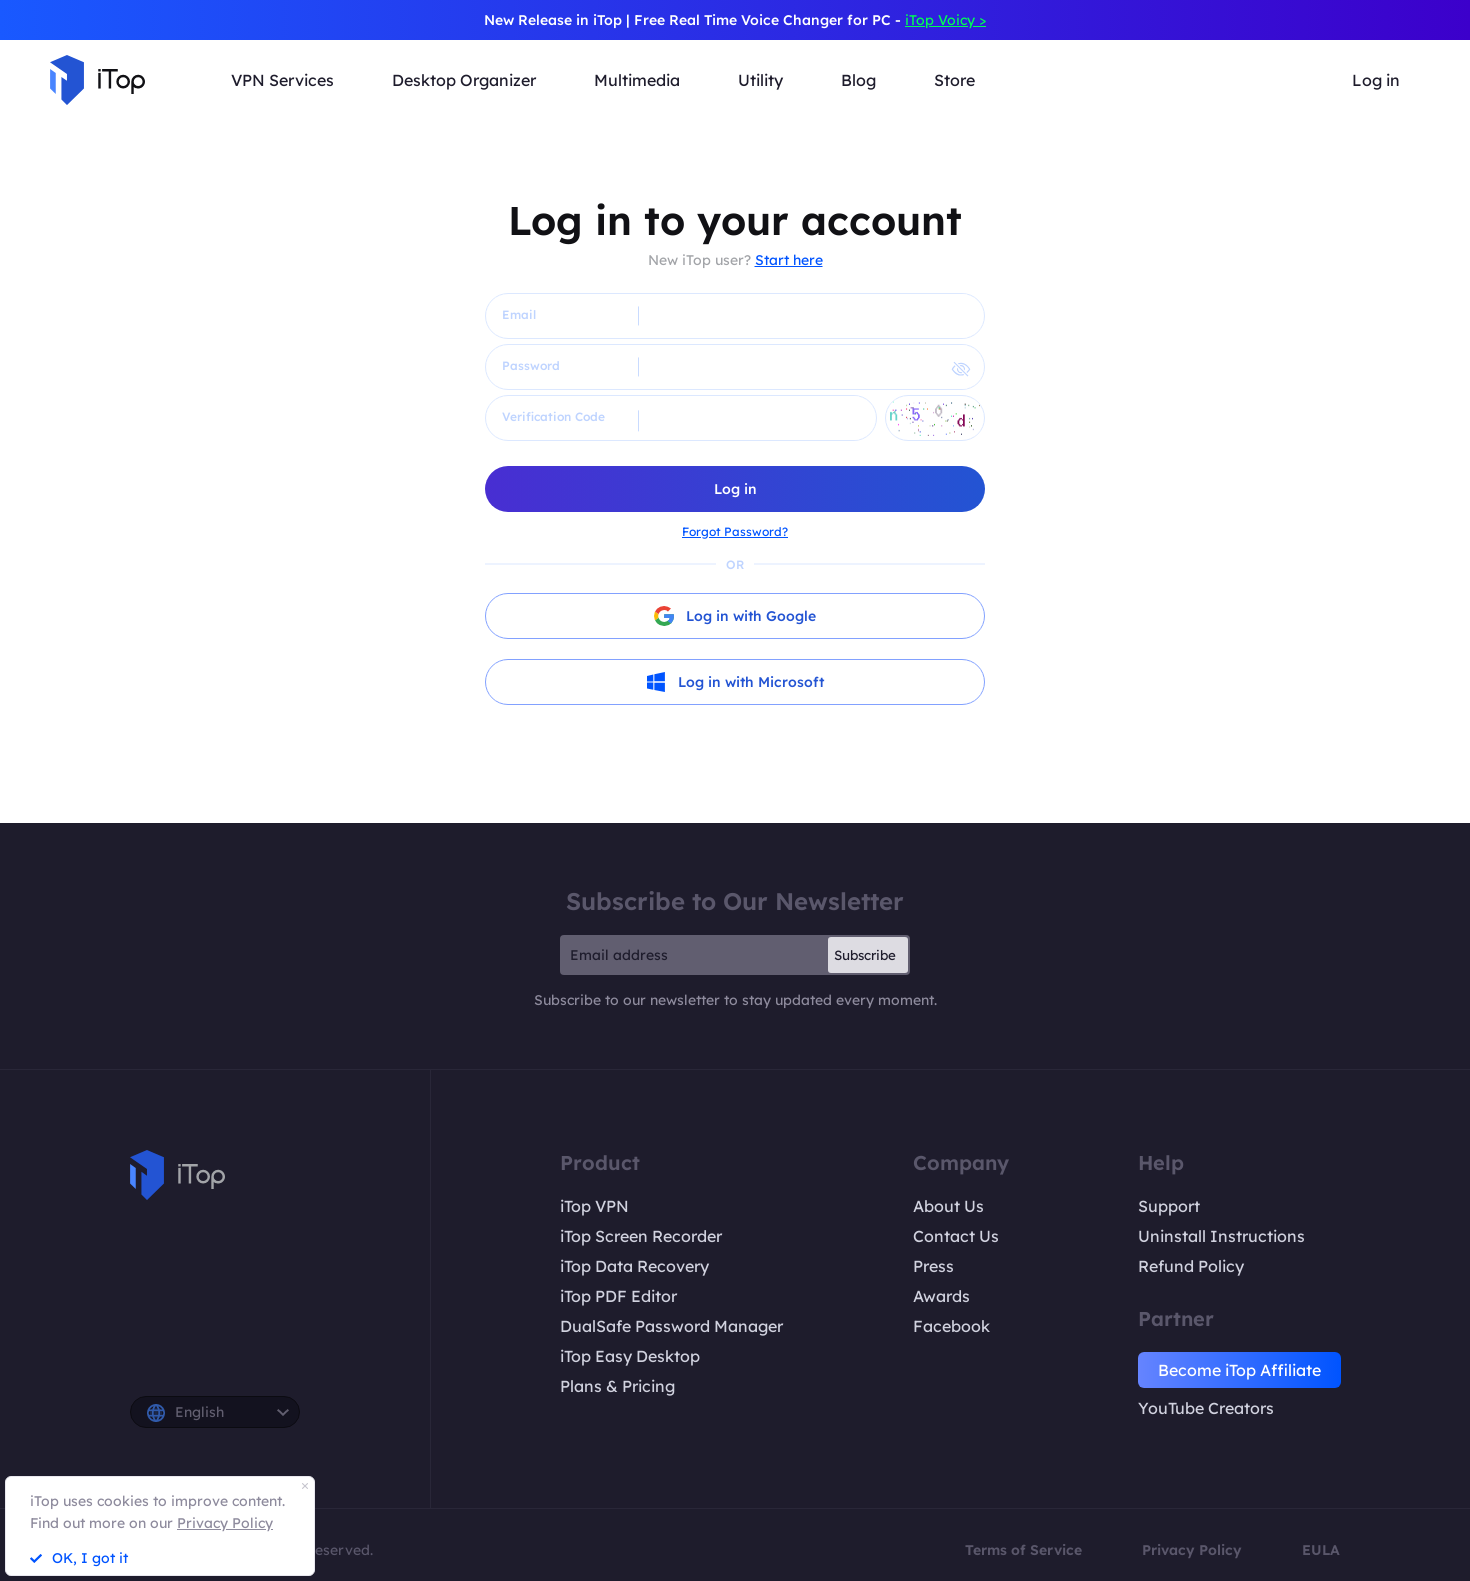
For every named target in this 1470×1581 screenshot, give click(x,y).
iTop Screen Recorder (641, 1236)
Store (954, 80)
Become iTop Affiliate (1239, 1370)
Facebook (951, 1326)
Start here (789, 260)
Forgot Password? (735, 531)
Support (1169, 1206)
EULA (1321, 1550)
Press (933, 1266)
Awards (941, 1296)
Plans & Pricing (617, 1386)
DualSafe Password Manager (671, 1326)
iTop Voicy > (945, 20)
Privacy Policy (1192, 1550)
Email (519, 314)
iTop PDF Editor (618, 1296)
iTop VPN (594, 1206)
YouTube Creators (1206, 1408)
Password (531, 365)
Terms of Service (1023, 1550)
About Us (948, 1206)
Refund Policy (1191, 1266)
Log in (1376, 80)
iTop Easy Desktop (630, 1356)
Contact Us (956, 1236)
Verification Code (553, 416)
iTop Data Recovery (634, 1266)
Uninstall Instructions (1221, 1236)
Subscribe (865, 955)
